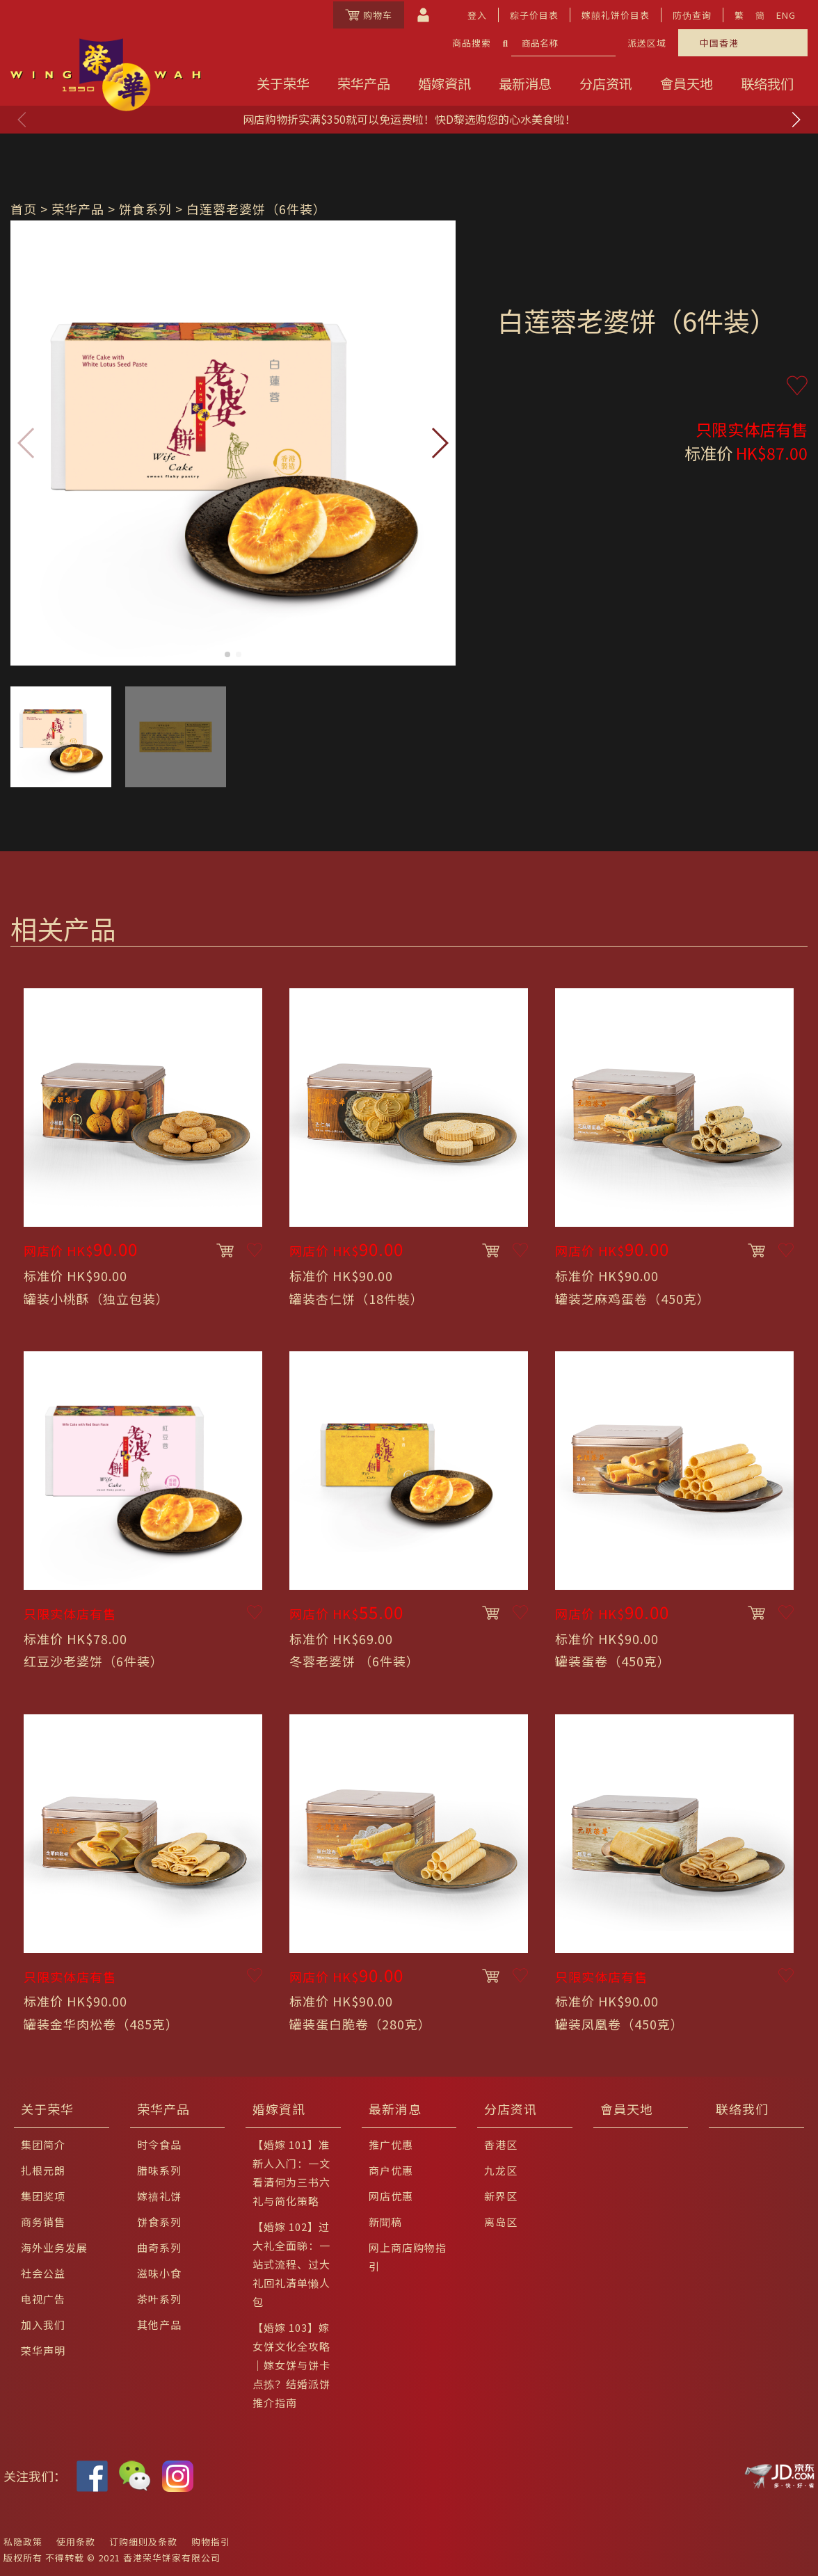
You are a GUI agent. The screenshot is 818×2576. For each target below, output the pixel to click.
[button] (796, 119)
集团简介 (43, 2144)
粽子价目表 (534, 15)
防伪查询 (692, 15)
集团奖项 (43, 2196)
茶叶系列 (159, 2299)
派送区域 (646, 42)
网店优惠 (391, 2196)
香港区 (501, 2144)
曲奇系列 (159, 2247)
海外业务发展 (54, 2247)
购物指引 (210, 2541)
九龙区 (501, 2170)
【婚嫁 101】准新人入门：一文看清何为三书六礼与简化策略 (291, 2172)
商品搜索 (471, 42)
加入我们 (43, 2324)
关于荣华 (283, 83)
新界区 (501, 2196)
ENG (786, 15)
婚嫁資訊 (444, 83)
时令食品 (159, 2144)
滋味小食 (159, 2273)
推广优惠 (391, 2144)
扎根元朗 (43, 2170)
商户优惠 (391, 2170)
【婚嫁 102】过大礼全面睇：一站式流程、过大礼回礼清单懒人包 (291, 2264)
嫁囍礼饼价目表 (616, 15)
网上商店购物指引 (408, 2256)
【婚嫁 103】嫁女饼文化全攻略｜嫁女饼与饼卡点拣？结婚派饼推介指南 (291, 2365)
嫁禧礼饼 (159, 2196)
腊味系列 (159, 2170)
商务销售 (43, 2221)
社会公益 (43, 2273)
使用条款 (75, 2541)
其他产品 (159, 2324)
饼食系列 (145, 209)
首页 (23, 209)
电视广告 (43, 2299)
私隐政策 (22, 2541)
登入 (477, 15)
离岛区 (501, 2221)
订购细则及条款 (143, 2541)
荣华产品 (363, 83)
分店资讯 (605, 83)
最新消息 (525, 83)
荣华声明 (43, 2350)
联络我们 (767, 83)
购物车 (368, 15)
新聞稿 (385, 2221)
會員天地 (686, 83)
